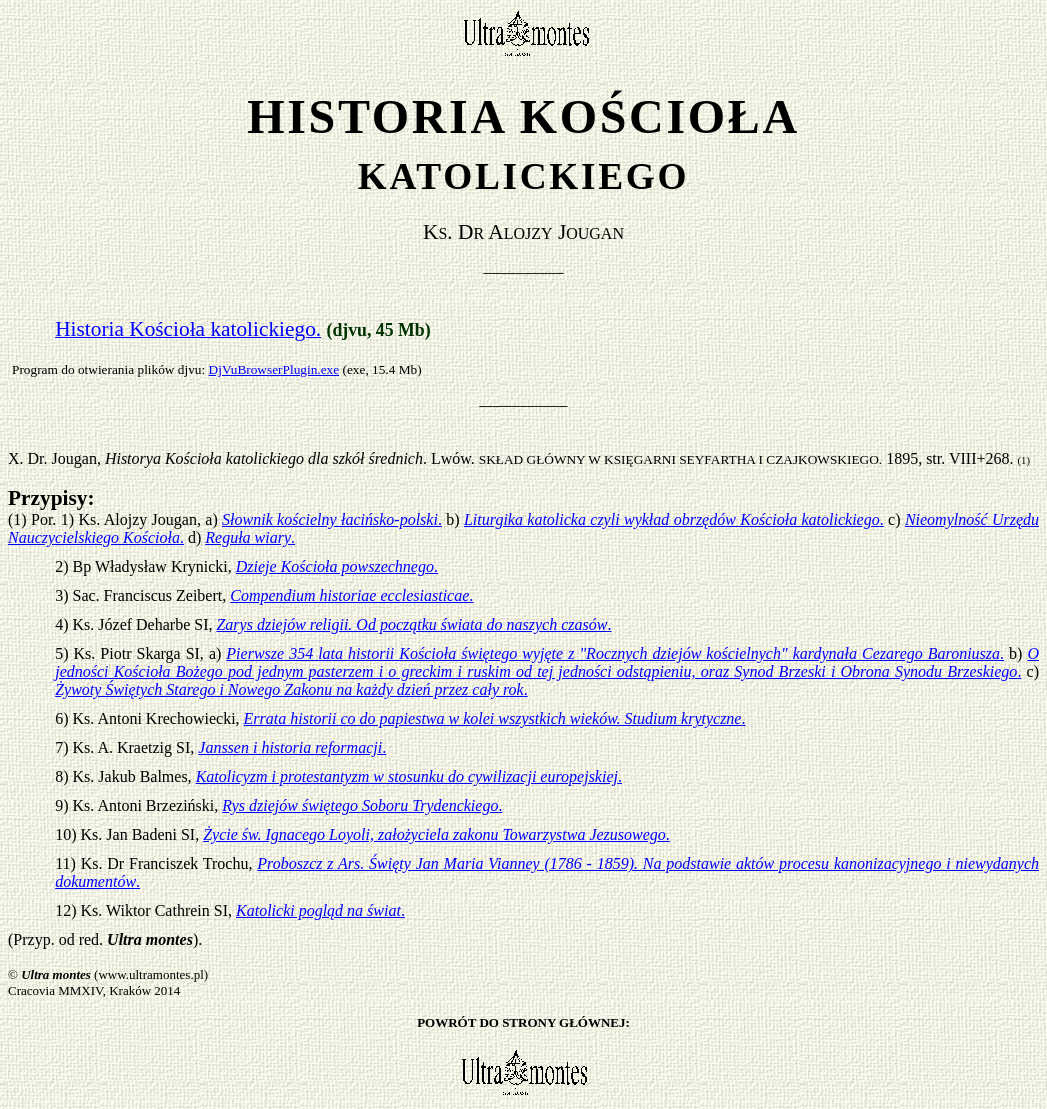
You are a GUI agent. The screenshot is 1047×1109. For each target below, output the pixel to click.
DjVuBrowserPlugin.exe (274, 369)
